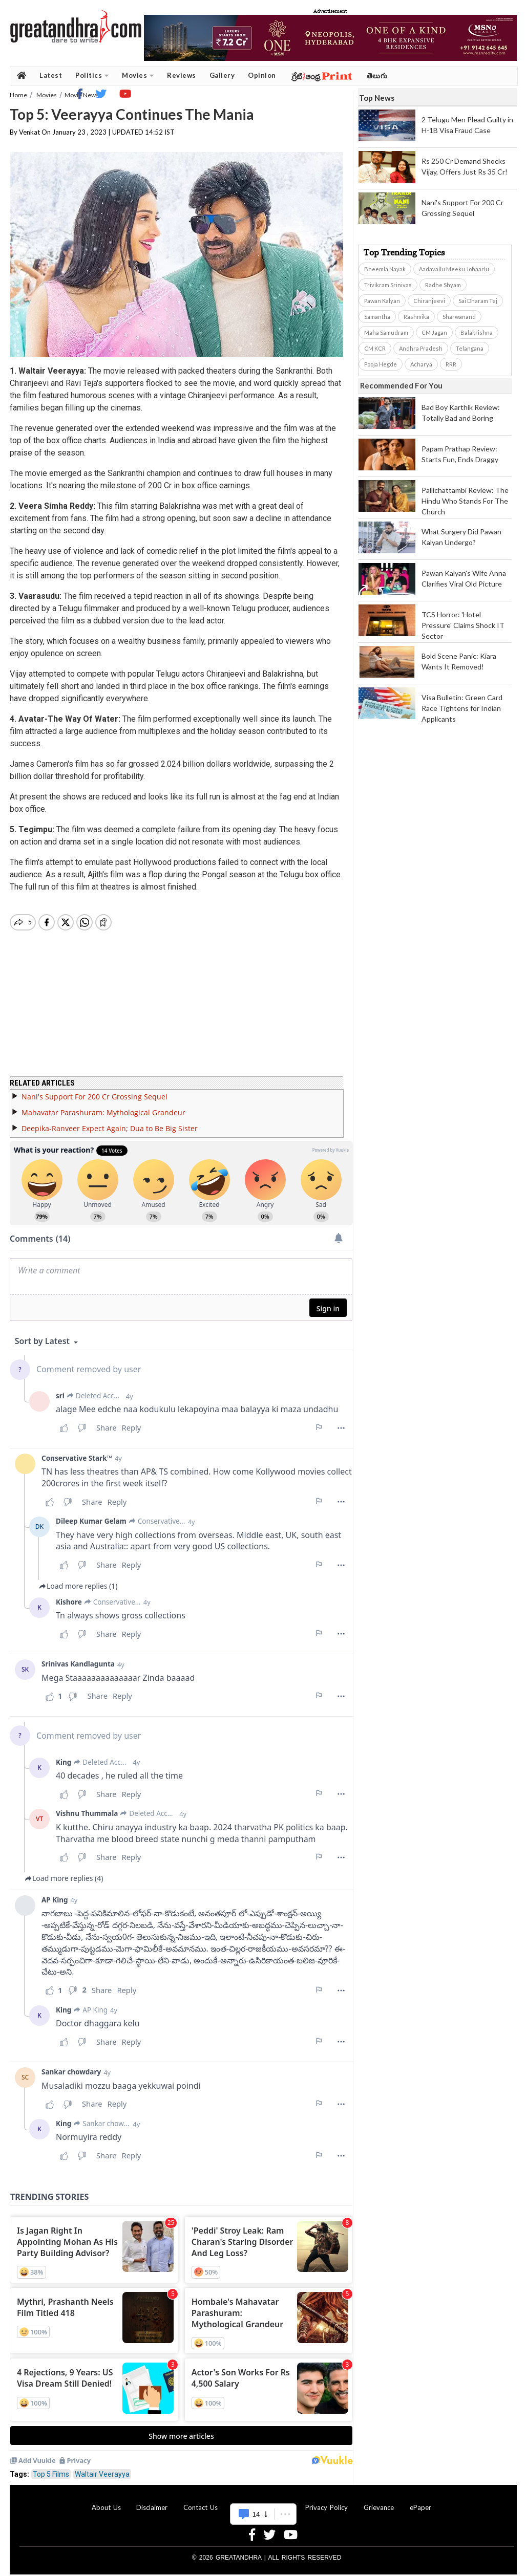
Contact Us (200, 2501)
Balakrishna (476, 332)
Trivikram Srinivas (388, 285)
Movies (138, 75)
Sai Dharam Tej (477, 300)
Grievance (379, 2501)
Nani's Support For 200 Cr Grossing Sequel (94, 1090)
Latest (50, 75)
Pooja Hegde (380, 364)
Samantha (377, 316)
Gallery (222, 75)
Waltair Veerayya (102, 2468)
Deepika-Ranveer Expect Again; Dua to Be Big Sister (110, 1122)
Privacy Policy (326, 2501)
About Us (106, 2501)
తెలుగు (377, 75)
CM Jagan (434, 332)
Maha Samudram (386, 332)
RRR (451, 364)
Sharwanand (459, 316)
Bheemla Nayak (385, 269)
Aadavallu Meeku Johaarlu (454, 269)
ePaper (420, 2501)
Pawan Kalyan (382, 300)
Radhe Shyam (443, 285)
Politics (92, 75)
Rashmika (416, 316)
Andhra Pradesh (421, 348)
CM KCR (375, 348)
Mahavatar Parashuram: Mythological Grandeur (103, 1106)
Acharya (421, 364)
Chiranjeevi (429, 300)
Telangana (469, 348)
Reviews (181, 75)
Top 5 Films (51, 2468)
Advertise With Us (262, 2501)
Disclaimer (151, 2501)
